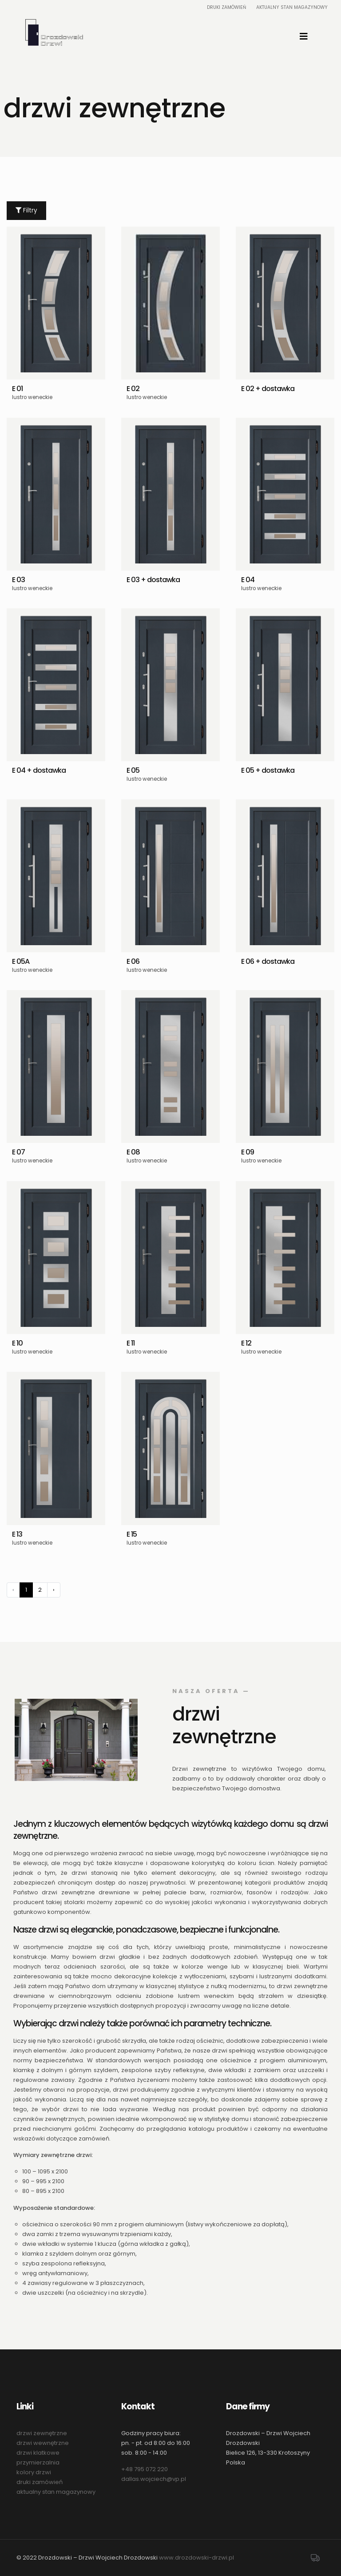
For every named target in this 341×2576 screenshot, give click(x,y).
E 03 (18, 580)
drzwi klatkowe (37, 2452)
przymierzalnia (37, 2462)
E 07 (18, 1152)
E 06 (133, 961)
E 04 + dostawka (39, 770)
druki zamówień (39, 2482)
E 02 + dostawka (267, 388)
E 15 (132, 1534)
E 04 (247, 580)
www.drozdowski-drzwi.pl (196, 2557)
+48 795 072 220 (144, 2469)
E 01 (17, 388)
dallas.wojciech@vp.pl (153, 2479)
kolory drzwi (33, 2472)
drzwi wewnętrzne (42, 2443)
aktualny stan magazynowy (55, 2492)
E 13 (17, 1534)
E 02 (133, 388)
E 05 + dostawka (267, 770)
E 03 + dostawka (153, 580)
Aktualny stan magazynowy (292, 7)
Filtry (26, 210)
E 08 (133, 1152)
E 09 (247, 1152)
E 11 (131, 1343)
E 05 (133, 770)
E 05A (20, 961)
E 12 (246, 1343)
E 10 (17, 1343)
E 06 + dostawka (267, 961)
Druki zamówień (226, 7)
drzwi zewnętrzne (41, 2433)
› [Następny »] (54, 1590)
